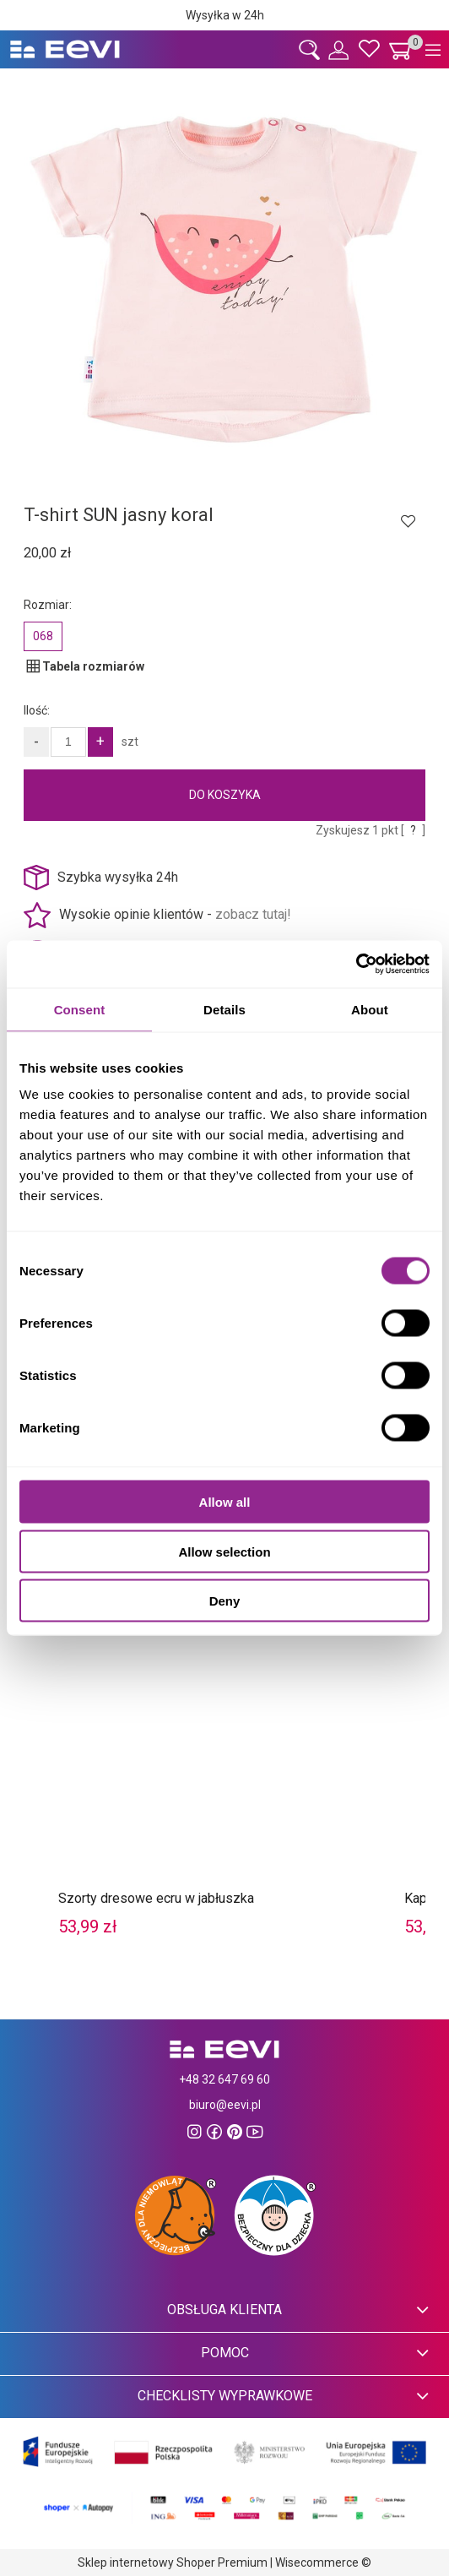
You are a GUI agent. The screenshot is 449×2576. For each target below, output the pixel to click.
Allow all (225, 1502)
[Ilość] (68, 742)
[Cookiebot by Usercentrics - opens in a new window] (356, 965)
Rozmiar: (48, 604)
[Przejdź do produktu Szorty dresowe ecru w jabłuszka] (224, 1732)
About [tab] (369, 1009)
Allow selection (224, 1551)
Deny (225, 1601)
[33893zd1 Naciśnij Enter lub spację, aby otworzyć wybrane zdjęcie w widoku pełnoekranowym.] (224, 278)
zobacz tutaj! (253, 914)
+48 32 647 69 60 (224, 2079)
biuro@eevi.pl (225, 2104)
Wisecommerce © (323, 2562)
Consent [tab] (79, 1009)
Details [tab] (224, 1009)
